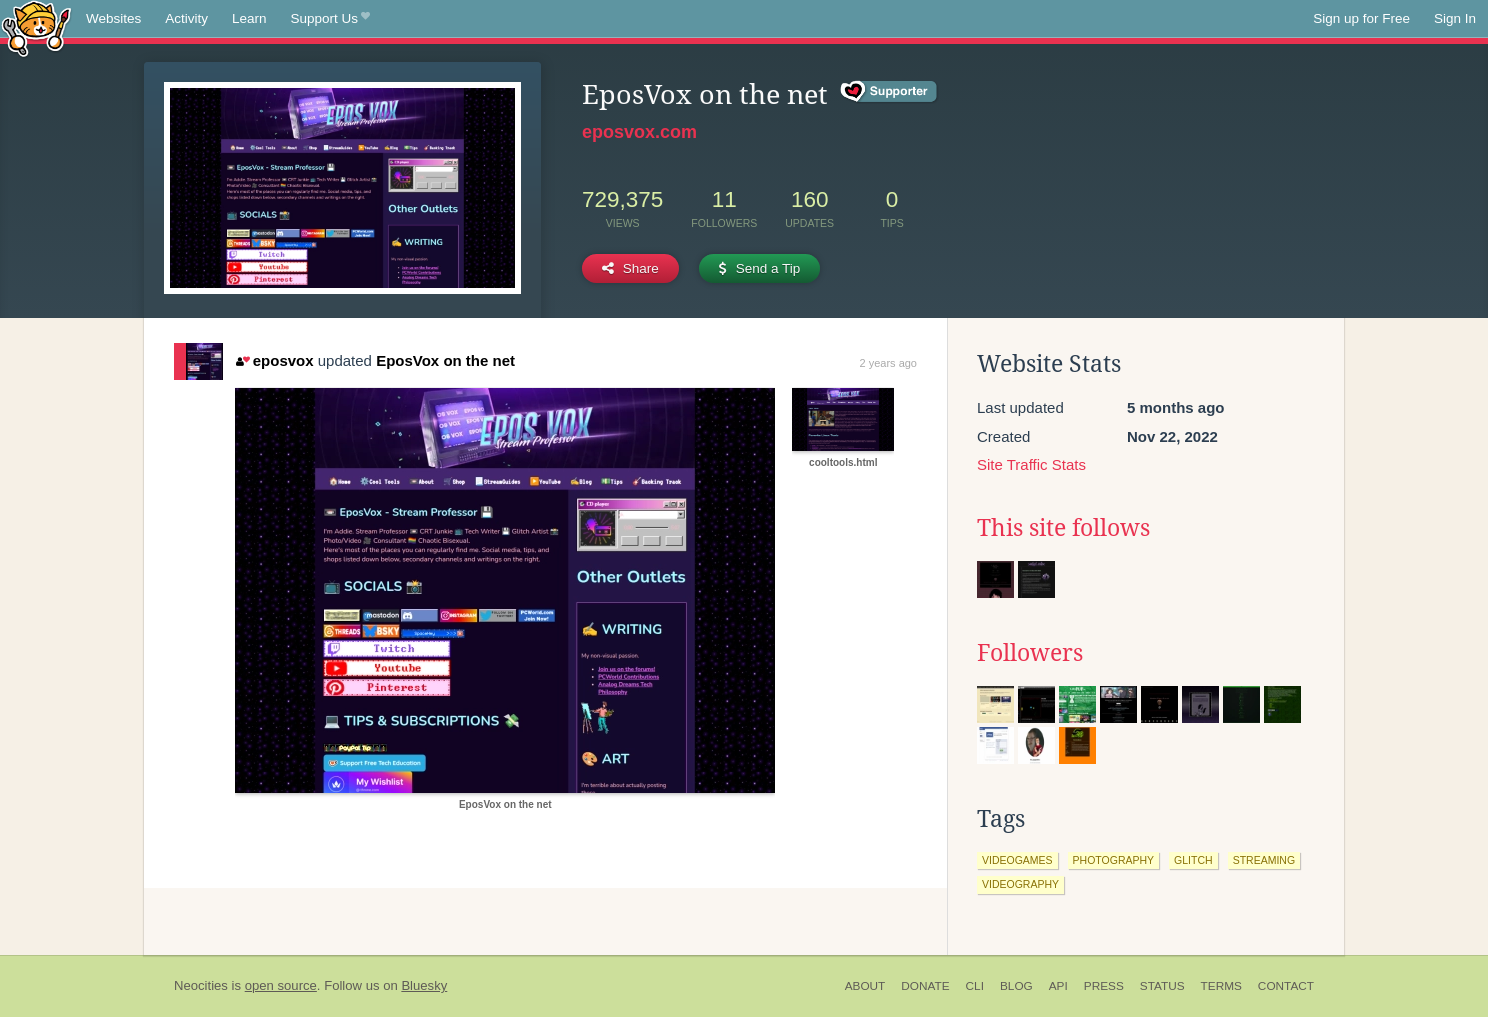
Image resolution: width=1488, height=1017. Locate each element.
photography (1114, 860)
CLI (975, 986)
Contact (1286, 986)
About (865, 986)
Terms (1221, 986)
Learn (249, 18)
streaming (1264, 860)
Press (1104, 986)
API (1058, 986)
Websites (113, 18)
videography (1020, 884)
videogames (1017, 860)
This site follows (1063, 528)
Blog (1016, 986)
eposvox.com (639, 132)
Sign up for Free (1361, 18)
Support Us (330, 19)
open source (281, 985)
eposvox (274, 360)
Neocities (201, 985)
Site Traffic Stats (1031, 464)
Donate (925, 986)
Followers (1030, 653)
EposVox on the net (445, 360)
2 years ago (888, 363)
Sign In (1455, 18)
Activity (186, 18)
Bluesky (424, 985)
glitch (1193, 860)
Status (1162, 986)
